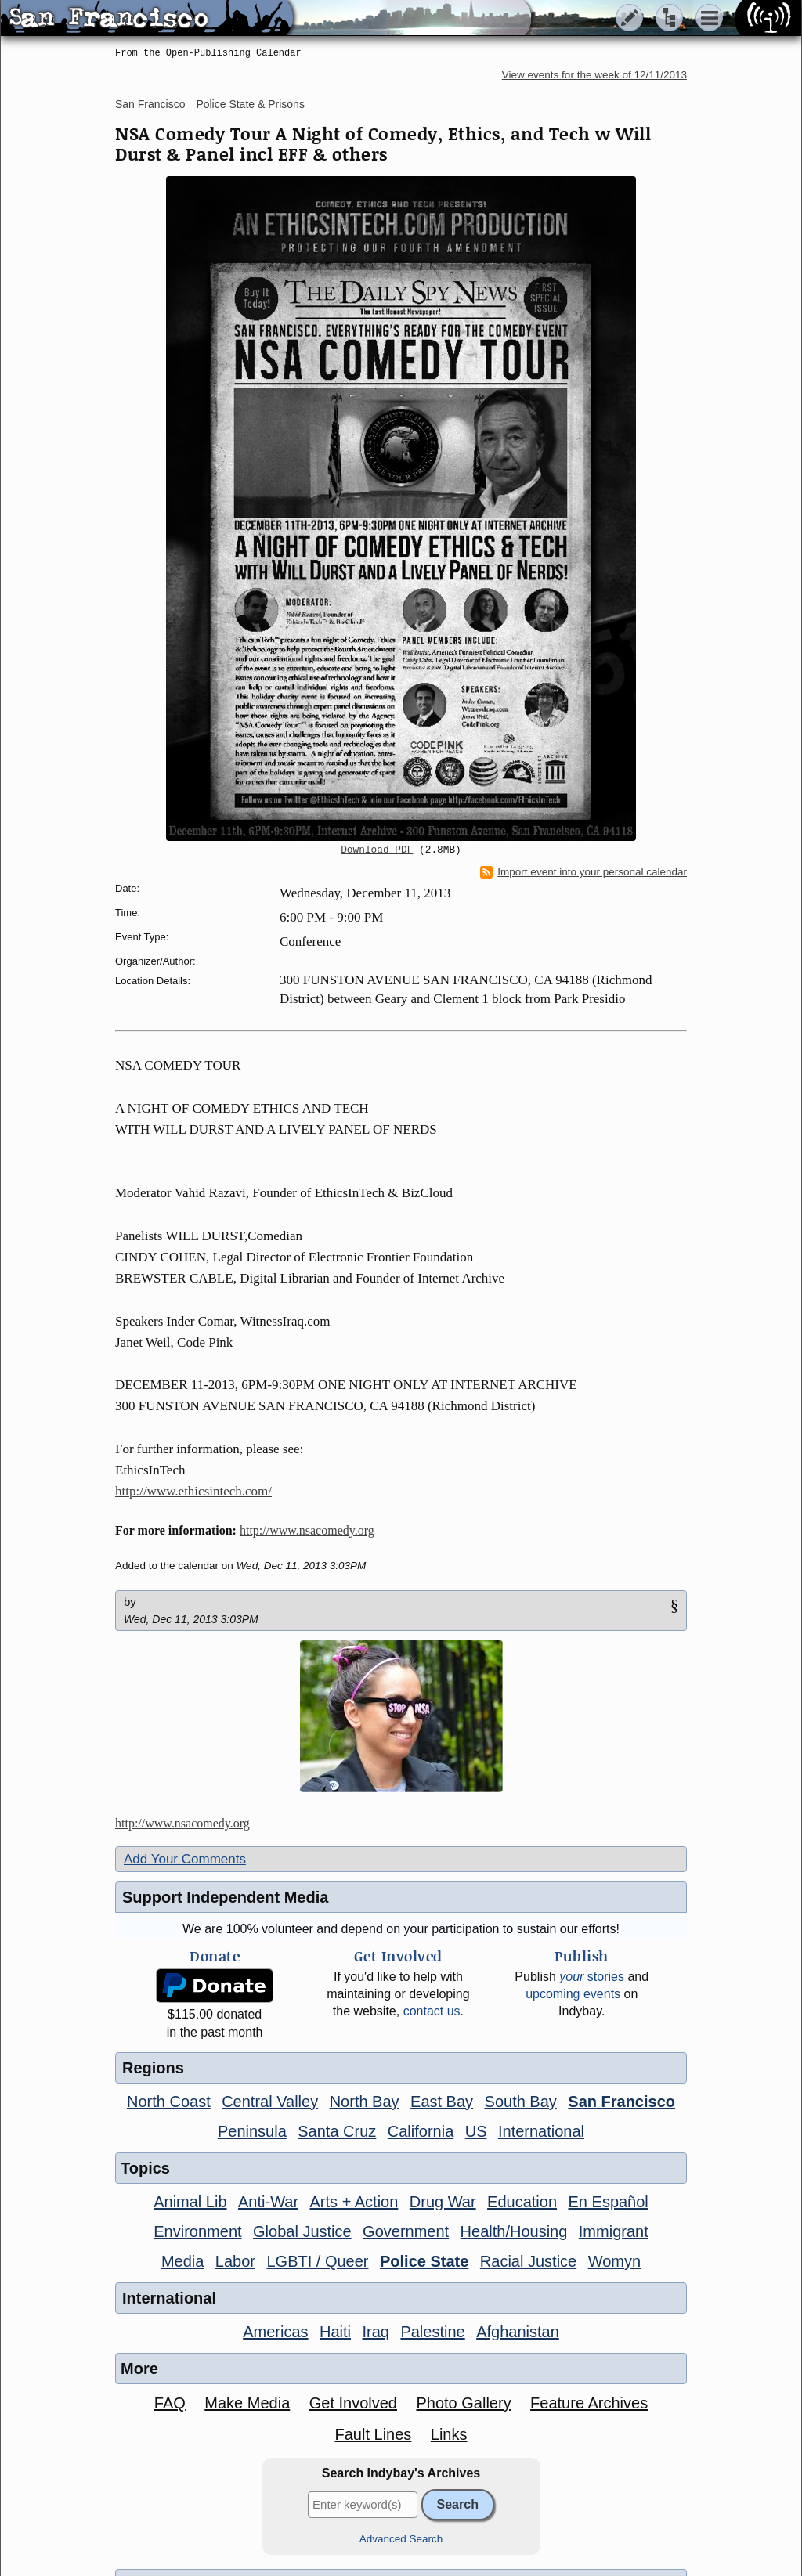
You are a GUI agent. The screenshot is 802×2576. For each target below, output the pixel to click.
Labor (235, 2261)
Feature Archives (589, 2403)
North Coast (169, 2101)
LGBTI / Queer (317, 2261)
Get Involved (353, 2403)
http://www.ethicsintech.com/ (193, 1491)
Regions (153, 2067)
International (541, 2131)
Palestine (432, 2331)
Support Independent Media (225, 1897)
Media (182, 2261)
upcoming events (573, 1994)
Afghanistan (517, 2331)
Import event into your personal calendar (583, 872)
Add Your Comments (185, 1859)
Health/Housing (514, 2231)
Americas (275, 2331)
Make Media (247, 2403)
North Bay (364, 2101)
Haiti (335, 2331)
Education (522, 2201)
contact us (432, 2011)
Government (406, 2231)
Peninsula (252, 2131)
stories (591, 1976)
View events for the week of (594, 75)
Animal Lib (190, 2201)
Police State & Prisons (250, 104)
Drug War (443, 2201)
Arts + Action (354, 2201)
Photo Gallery (463, 2403)
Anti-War (268, 2201)
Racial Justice (528, 2261)
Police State (424, 2261)
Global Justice (302, 2231)
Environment (197, 2231)
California (420, 2131)
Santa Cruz (337, 2131)
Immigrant (613, 2231)
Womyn (614, 2261)
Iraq (375, 2331)
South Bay (521, 2101)
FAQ (170, 2403)
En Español (608, 2201)
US (476, 2131)
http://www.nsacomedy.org (307, 1530)
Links (449, 2434)
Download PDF (377, 850)
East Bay (441, 2101)
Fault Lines (373, 2434)
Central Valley (270, 2101)
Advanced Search (401, 2539)
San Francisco (150, 104)
